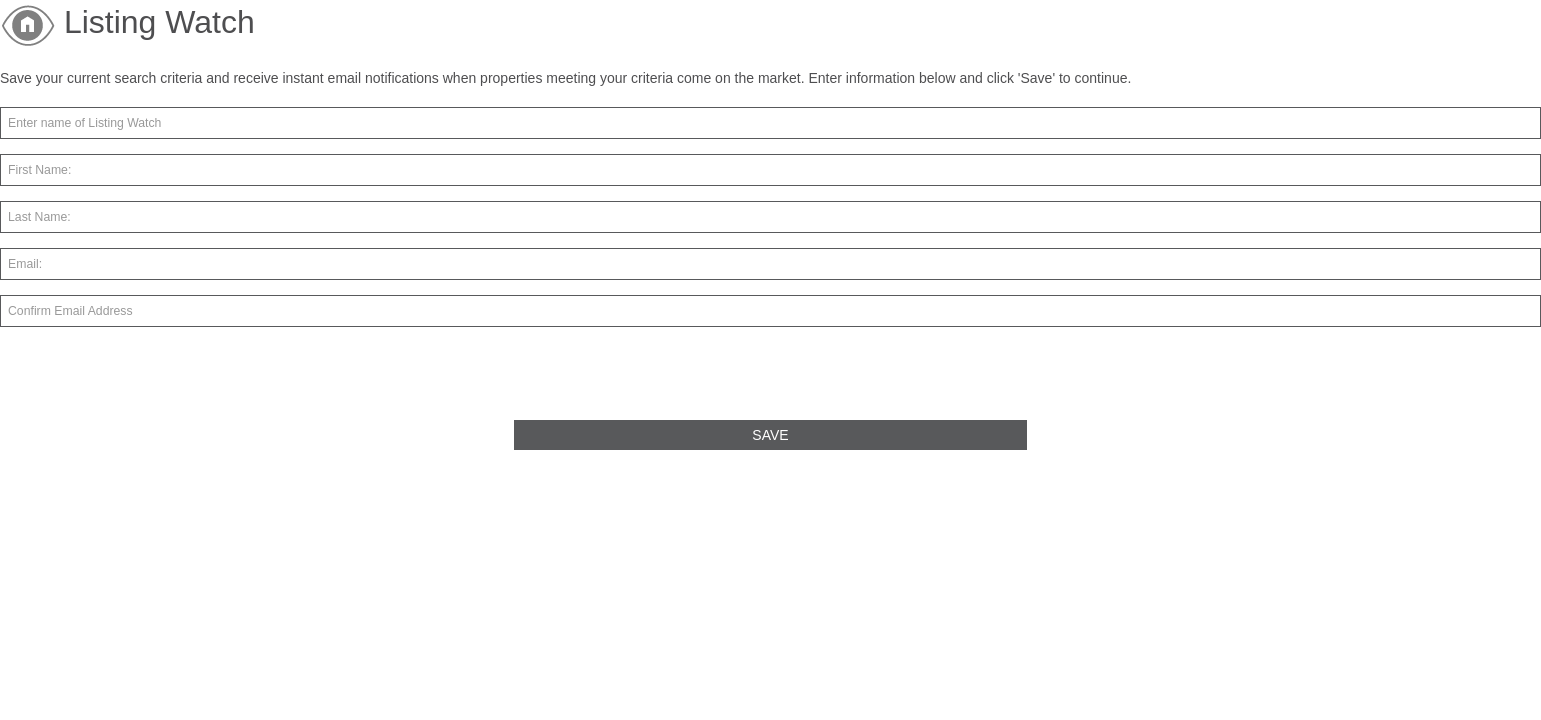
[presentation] (152, 381)
